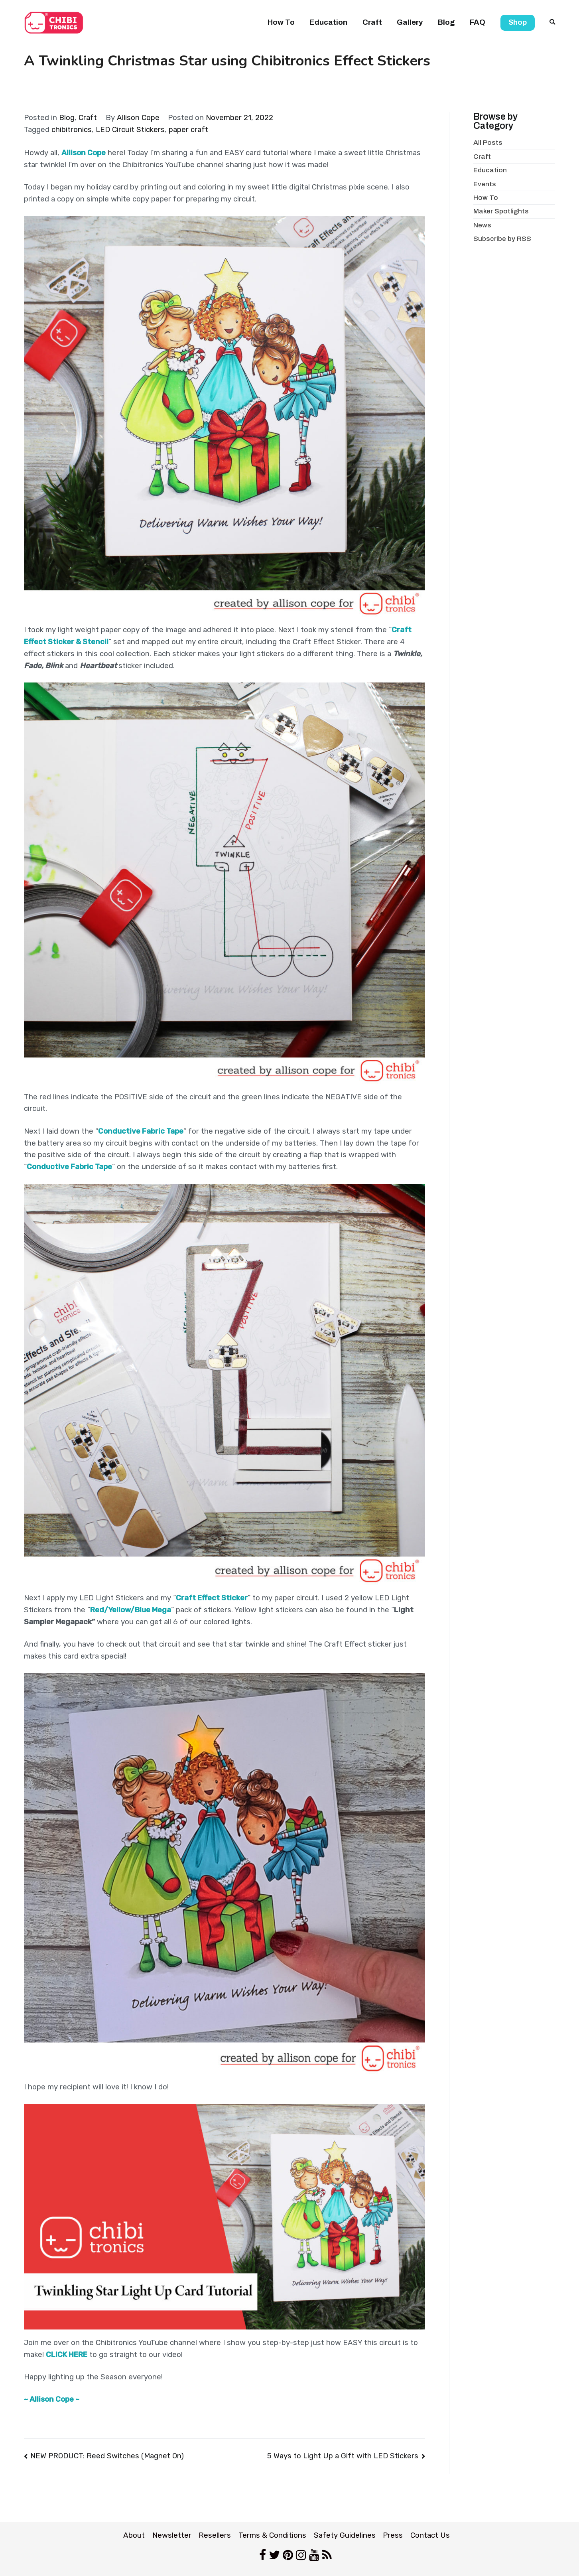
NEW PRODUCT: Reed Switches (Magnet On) (107, 2456)
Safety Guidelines (345, 2535)
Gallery (410, 22)
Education (328, 22)
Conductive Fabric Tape (140, 1131)
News (482, 225)
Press (393, 2535)
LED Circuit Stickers (130, 129)
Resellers (215, 2535)
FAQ (477, 22)
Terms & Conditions (272, 2535)
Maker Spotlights (501, 211)
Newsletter (171, 2535)
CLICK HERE (66, 2354)
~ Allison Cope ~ (51, 2399)
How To (281, 22)
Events (484, 184)
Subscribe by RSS (502, 239)
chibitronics (71, 129)
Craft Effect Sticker (212, 1598)
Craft (372, 22)
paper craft (188, 129)
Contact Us (430, 2535)
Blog (446, 22)
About (134, 2535)
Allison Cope (138, 117)
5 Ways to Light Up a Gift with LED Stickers (342, 2456)
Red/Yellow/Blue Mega (130, 1610)
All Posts (487, 142)
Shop (517, 22)
